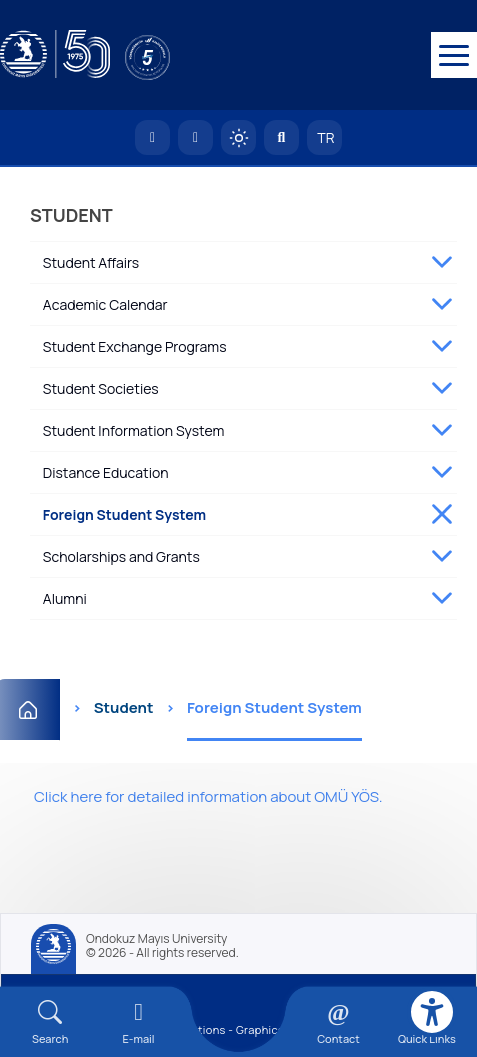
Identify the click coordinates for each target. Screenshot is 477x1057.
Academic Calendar (105, 304)
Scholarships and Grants (121, 556)
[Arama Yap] (281, 137)
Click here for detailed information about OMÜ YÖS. (208, 796)
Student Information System (133, 430)
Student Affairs (91, 262)
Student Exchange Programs (135, 346)
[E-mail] (138, 1022)
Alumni (65, 598)
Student (124, 707)
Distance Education (106, 472)
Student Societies (101, 388)
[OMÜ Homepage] (152, 137)
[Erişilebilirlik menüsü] (432, 1012)
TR (325, 137)
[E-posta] (195, 137)
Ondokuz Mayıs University (156, 939)
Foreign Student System (124, 514)
